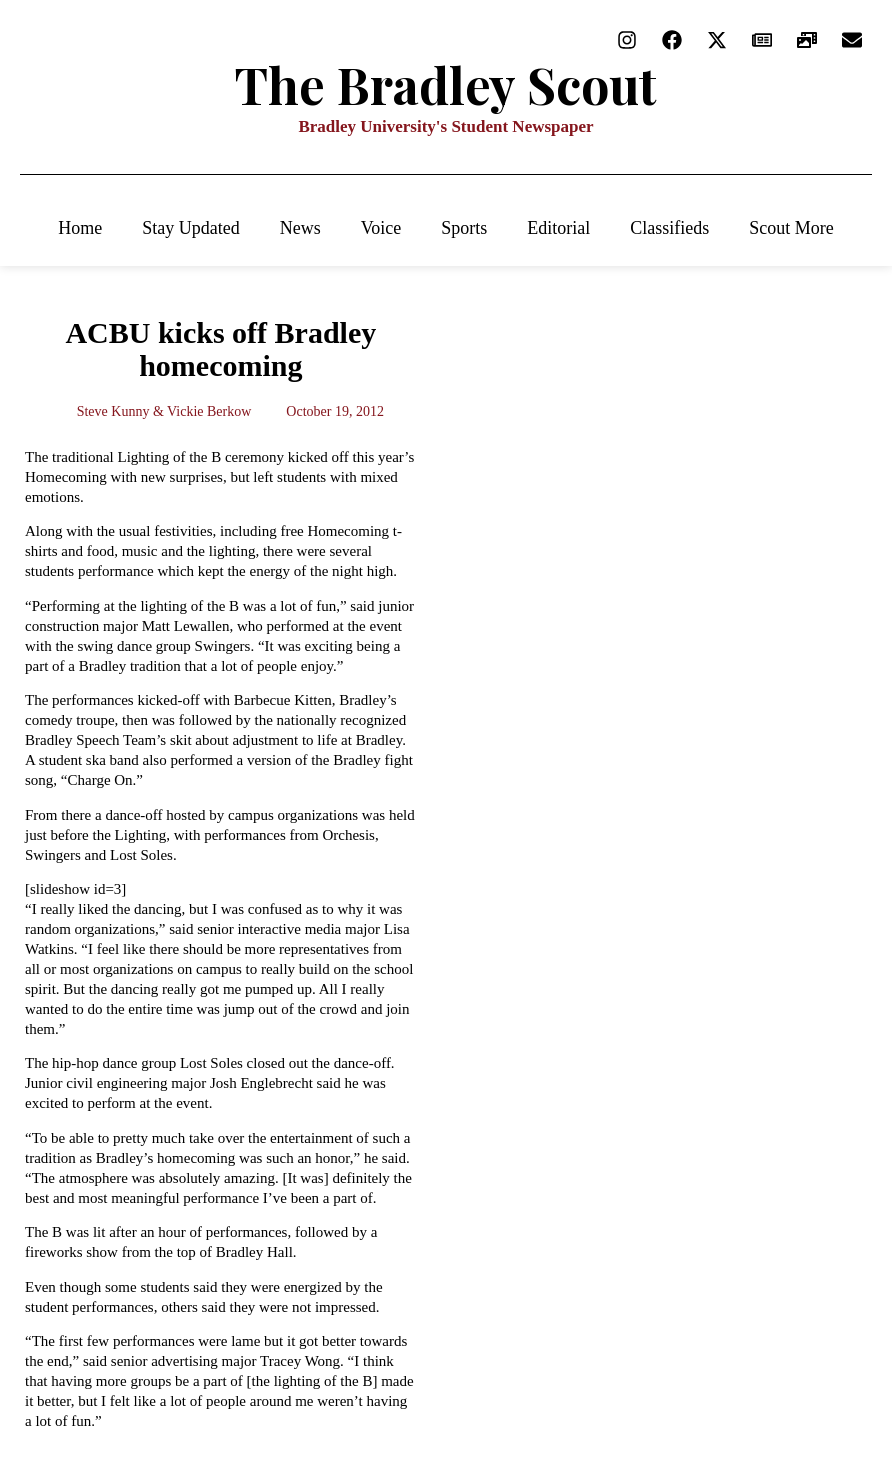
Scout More (791, 228)
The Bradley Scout (446, 84)
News (300, 228)
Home (80, 228)
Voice (381, 228)
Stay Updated (190, 228)
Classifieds (669, 228)
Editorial (558, 228)
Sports (464, 228)
